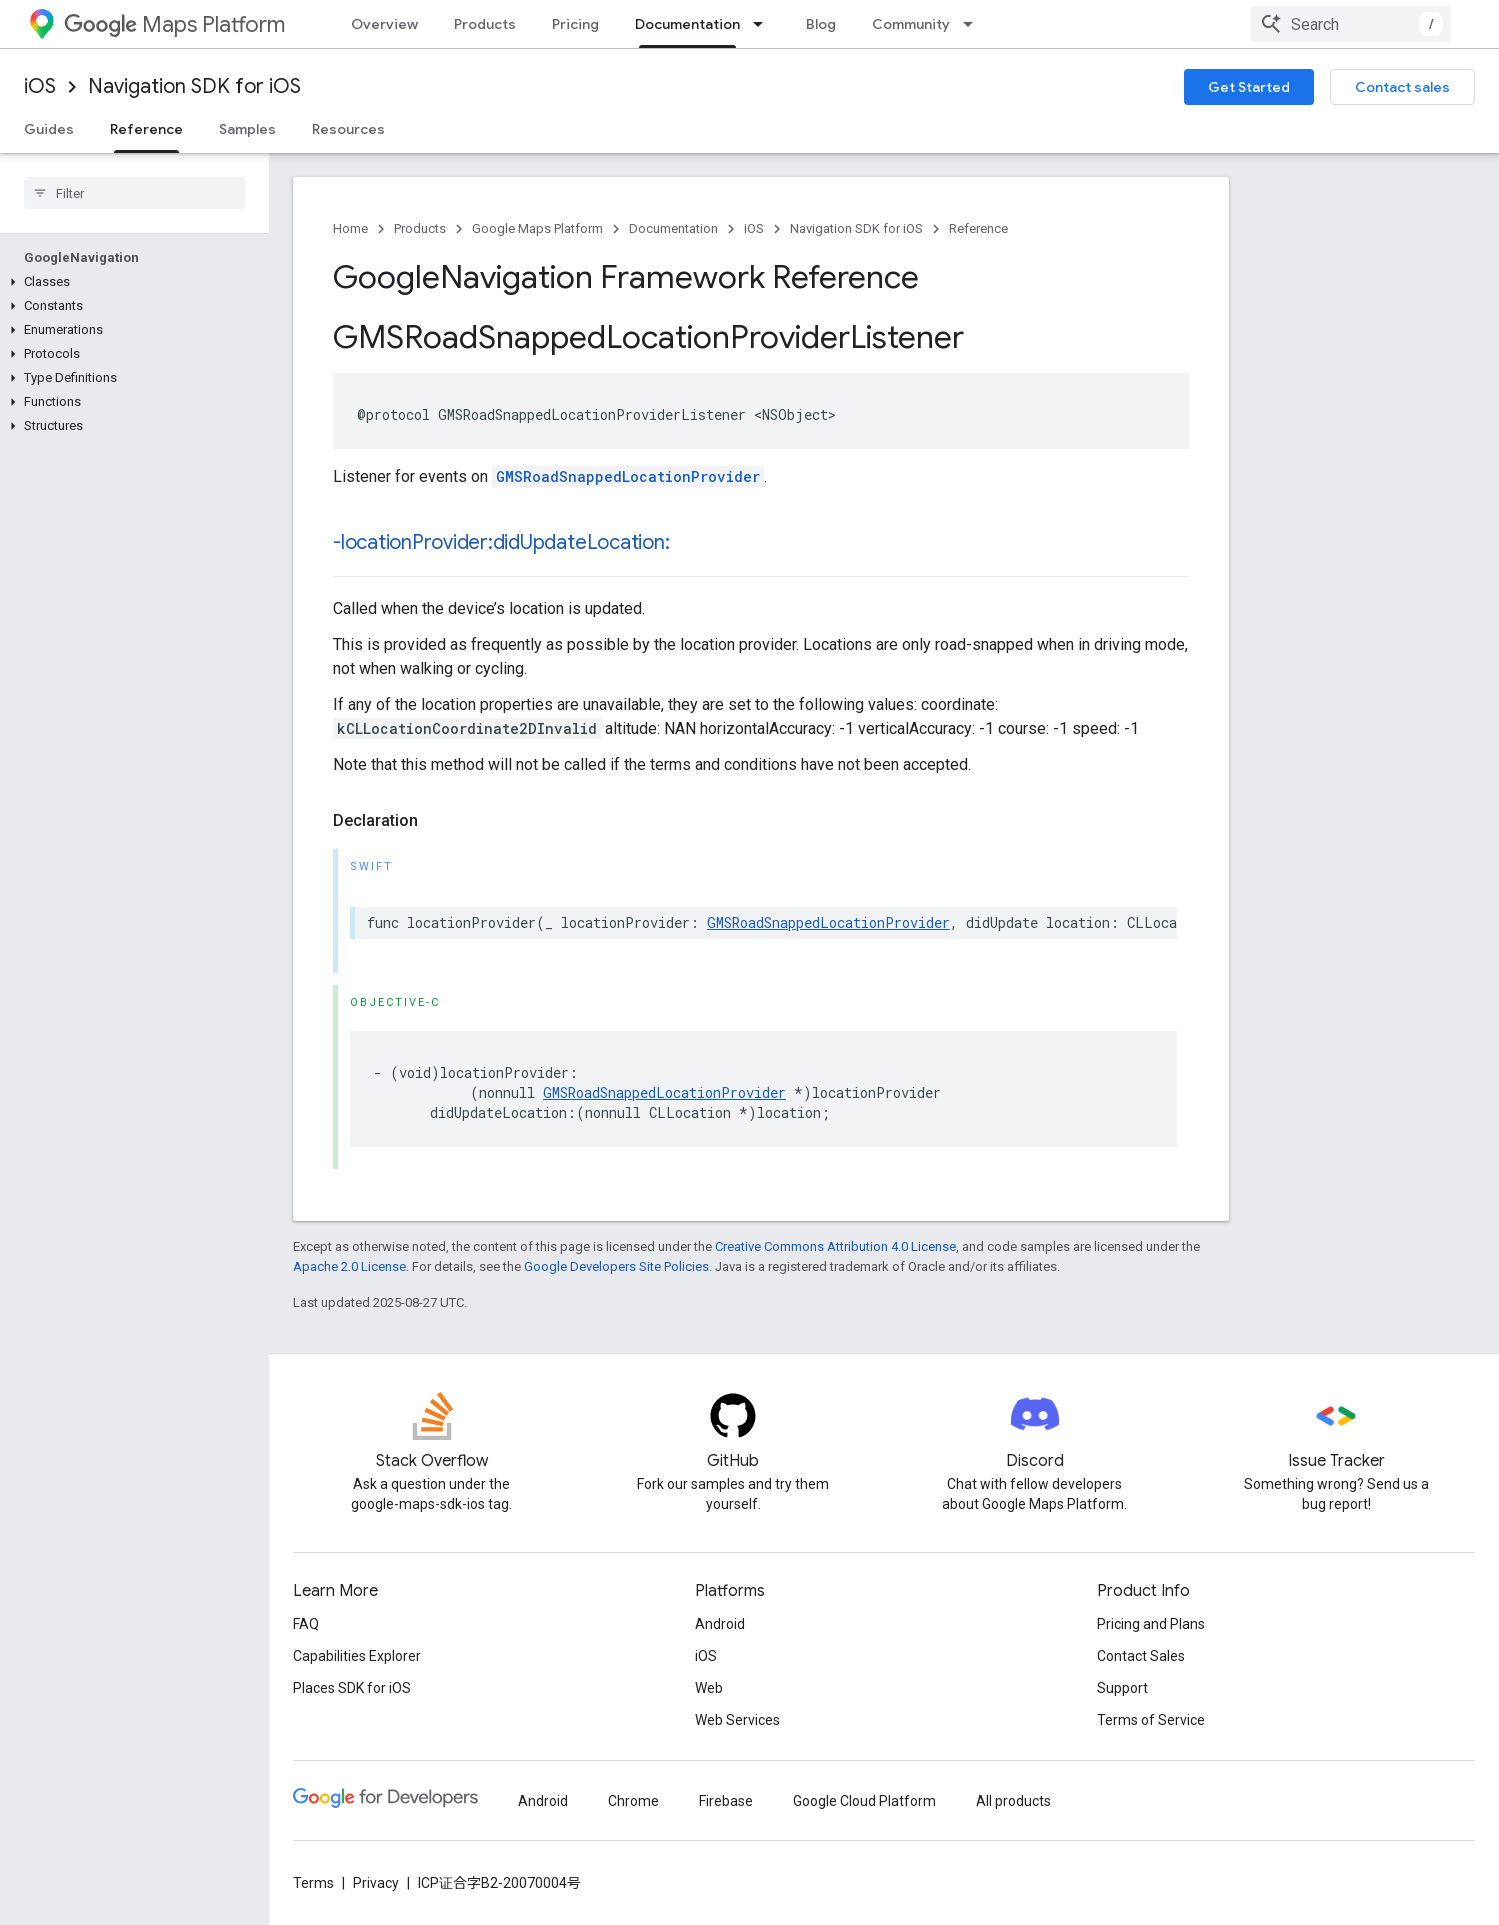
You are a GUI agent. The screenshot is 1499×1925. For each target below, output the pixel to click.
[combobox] (1351, 24)
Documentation (673, 228)
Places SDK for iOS (352, 1688)
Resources (348, 129)
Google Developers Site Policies (616, 1266)
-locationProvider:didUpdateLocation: (501, 542)
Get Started (1249, 87)
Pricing (575, 24)
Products (485, 24)
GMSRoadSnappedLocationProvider (628, 476)
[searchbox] (134, 193)
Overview (384, 24)
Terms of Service (1151, 1720)
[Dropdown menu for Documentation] (764, 24)
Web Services (737, 1720)
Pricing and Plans (1151, 1624)
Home (350, 228)
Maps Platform (174, 24)
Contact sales (1402, 87)
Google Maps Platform (537, 228)
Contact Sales (1141, 1656)
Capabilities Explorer (357, 1656)
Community (911, 24)
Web (709, 1688)
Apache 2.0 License (349, 1266)
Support (1122, 1688)
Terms (313, 1883)
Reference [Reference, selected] (146, 129)
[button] (130, 282)
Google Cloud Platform (864, 1801)
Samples (247, 129)
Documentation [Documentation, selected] (687, 24)
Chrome (633, 1801)
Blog (821, 24)
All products (1013, 1801)
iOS (40, 86)
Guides (49, 129)
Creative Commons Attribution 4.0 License (835, 1246)
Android (720, 1624)
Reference (978, 228)
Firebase (726, 1801)
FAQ (306, 1624)
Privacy (376, 1883)
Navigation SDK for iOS (194, 86)
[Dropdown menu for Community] (974, 24)
